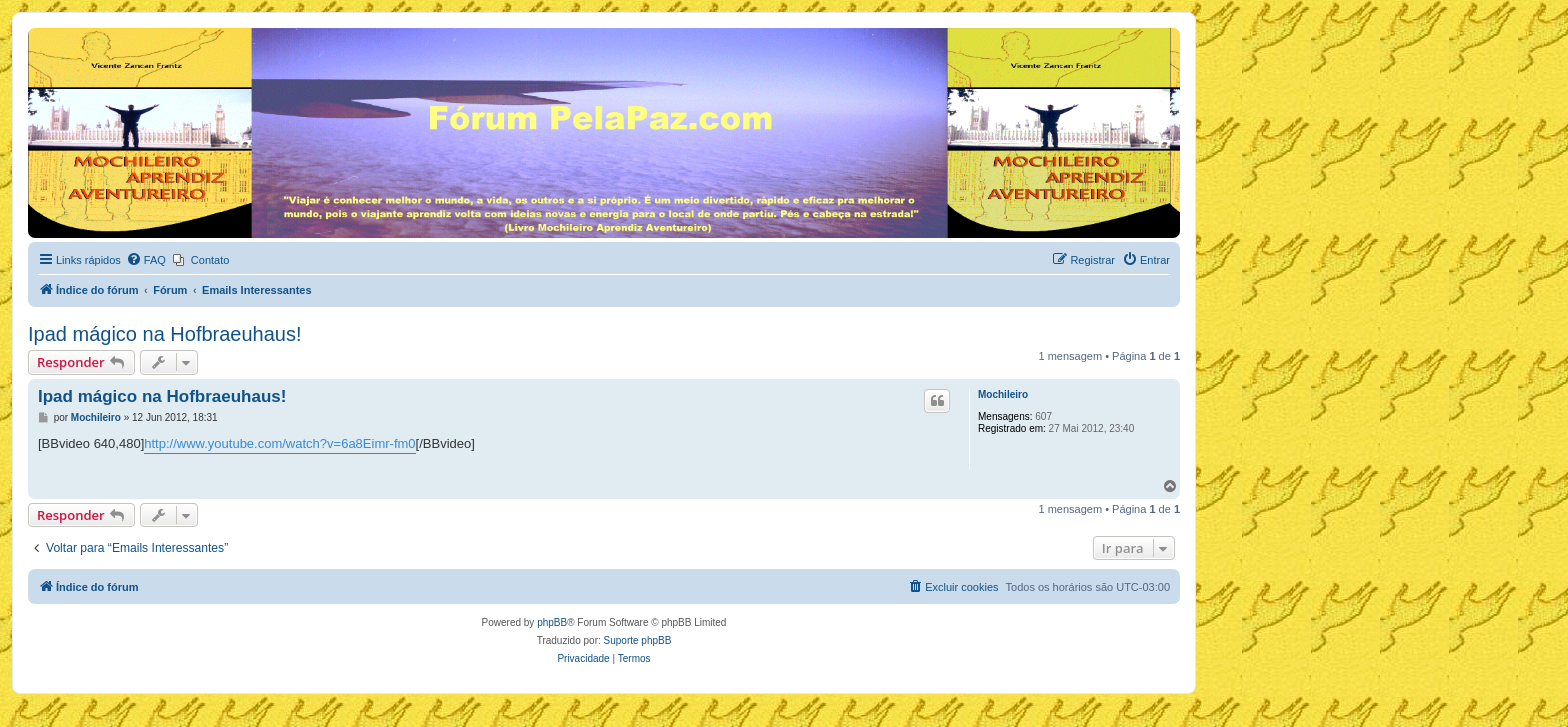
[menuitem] (146, 260)
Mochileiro (1003, 394)
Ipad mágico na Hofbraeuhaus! (165, 334)
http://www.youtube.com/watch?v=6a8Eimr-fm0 (279, 443)
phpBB (552, 622)
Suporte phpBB (638, 640)
